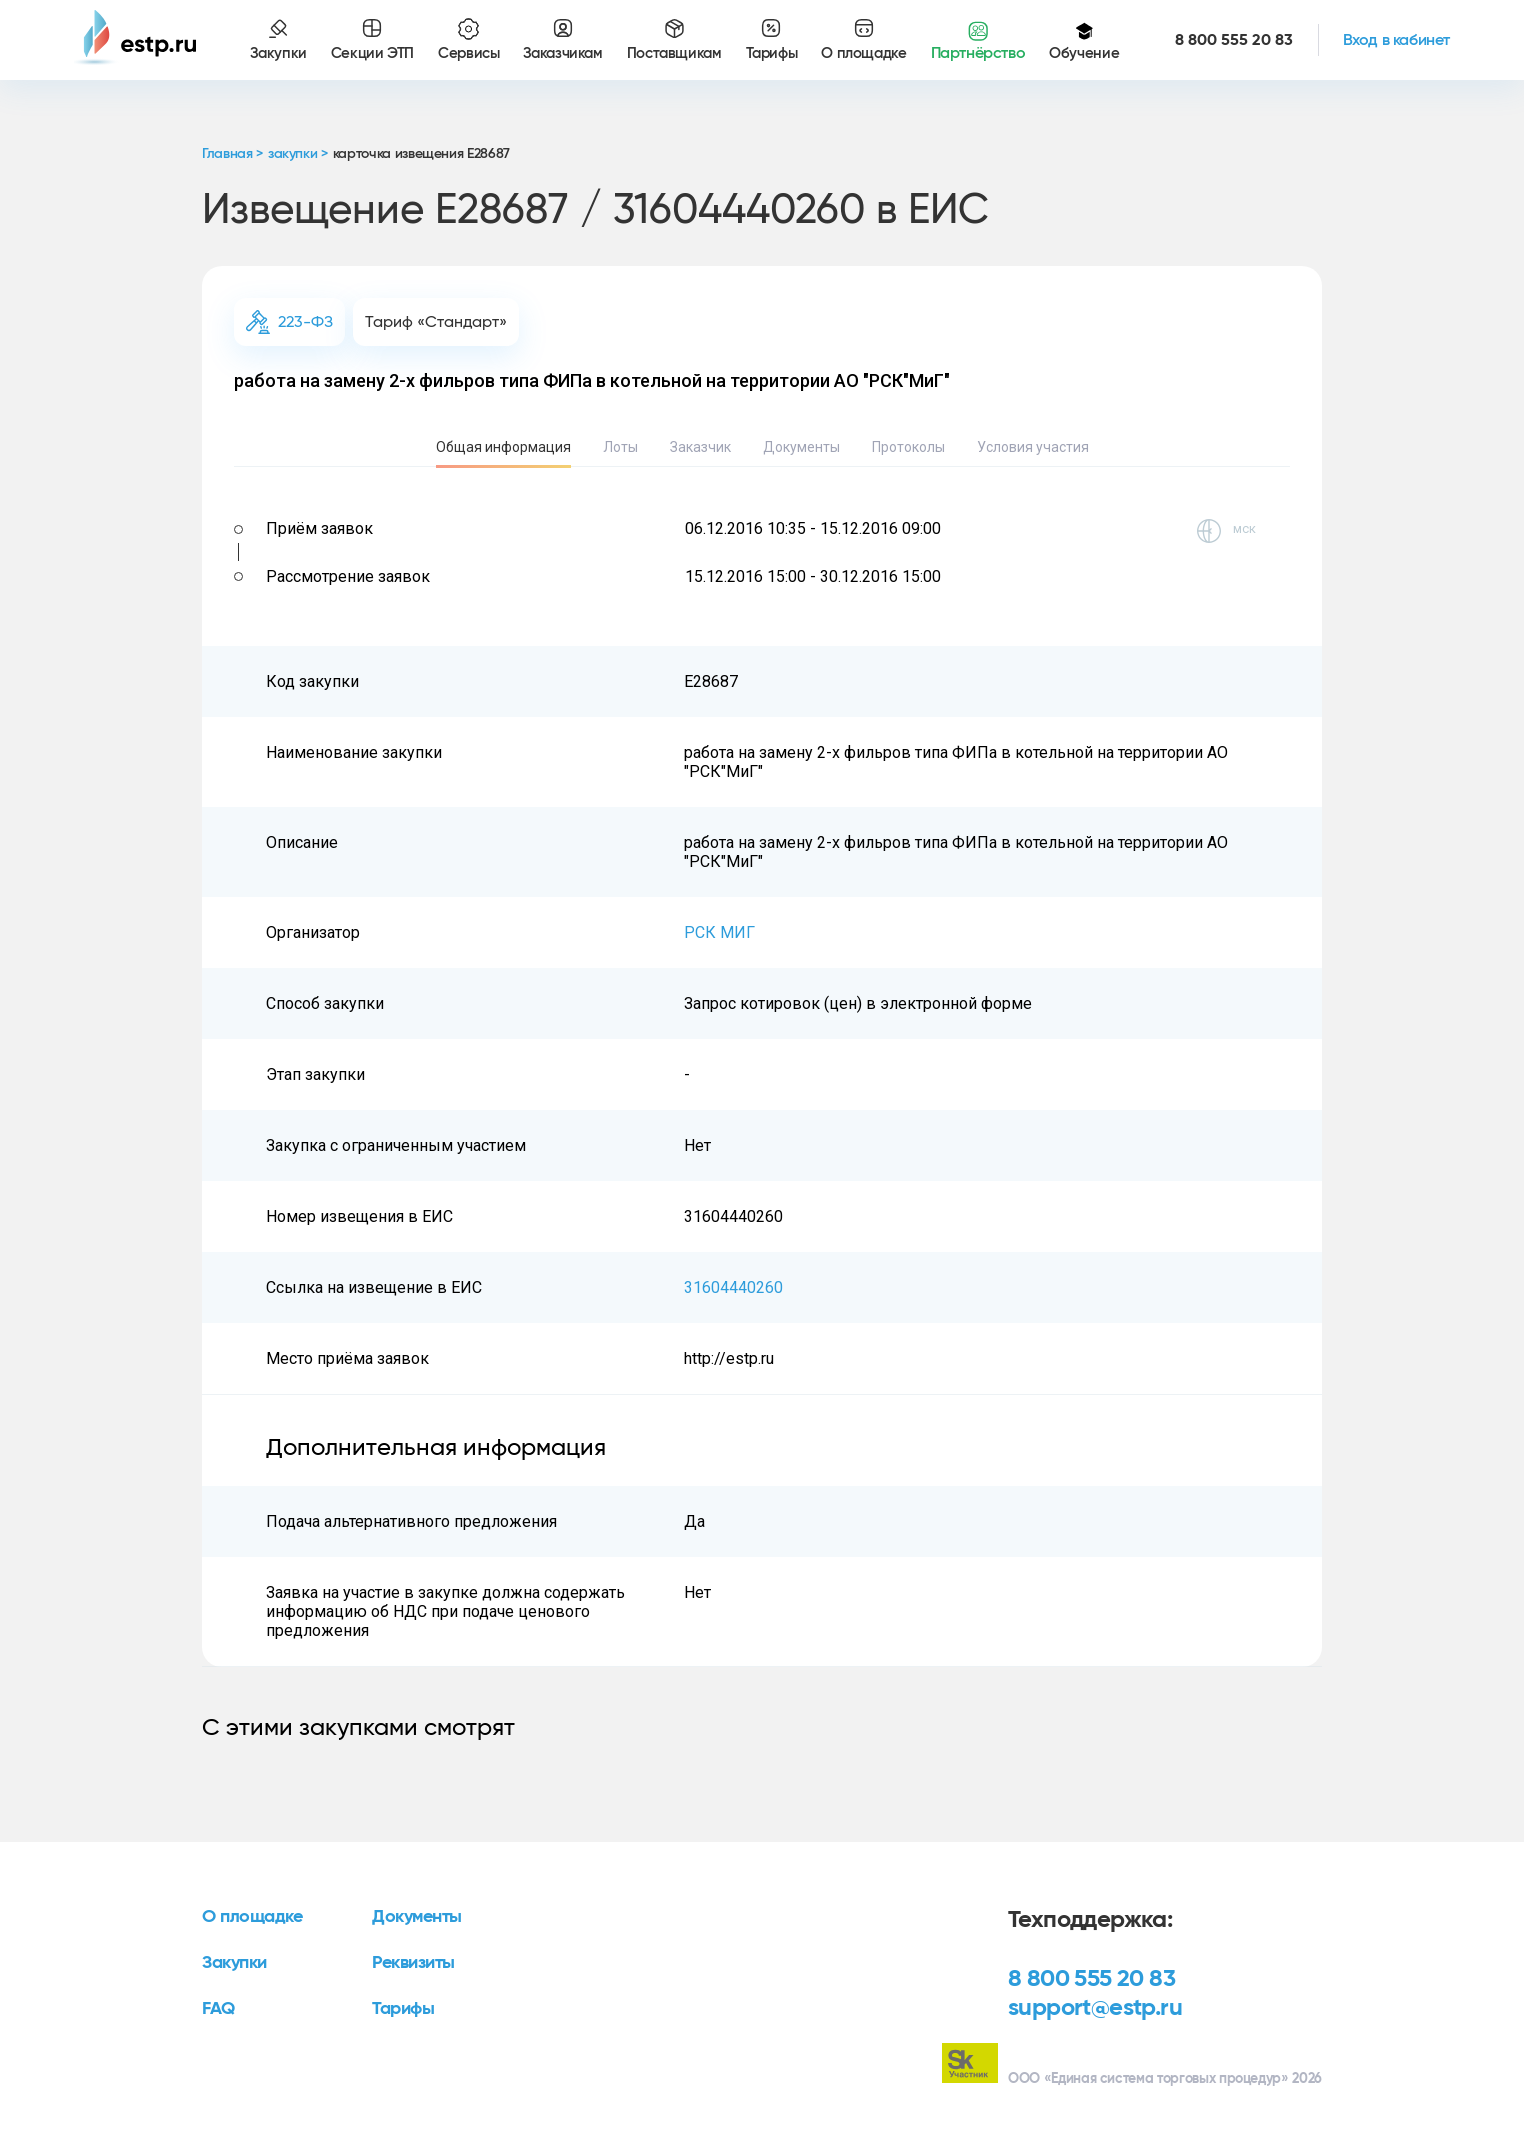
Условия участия (1033, 447)
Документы (801, 447)
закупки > (298, 154)
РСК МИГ (719, 932)
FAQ (218, 2009)
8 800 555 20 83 (1091, 1979)
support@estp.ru (1095, 2008)
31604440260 (733, 1287)
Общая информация (503, 447)
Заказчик (700, 447)
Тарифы (403, 2009)
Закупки (234, 1963)
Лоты (620, 447)
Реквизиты (413, 1963)
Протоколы (908, 447)
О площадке (252, 1917)
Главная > (232, 154)
